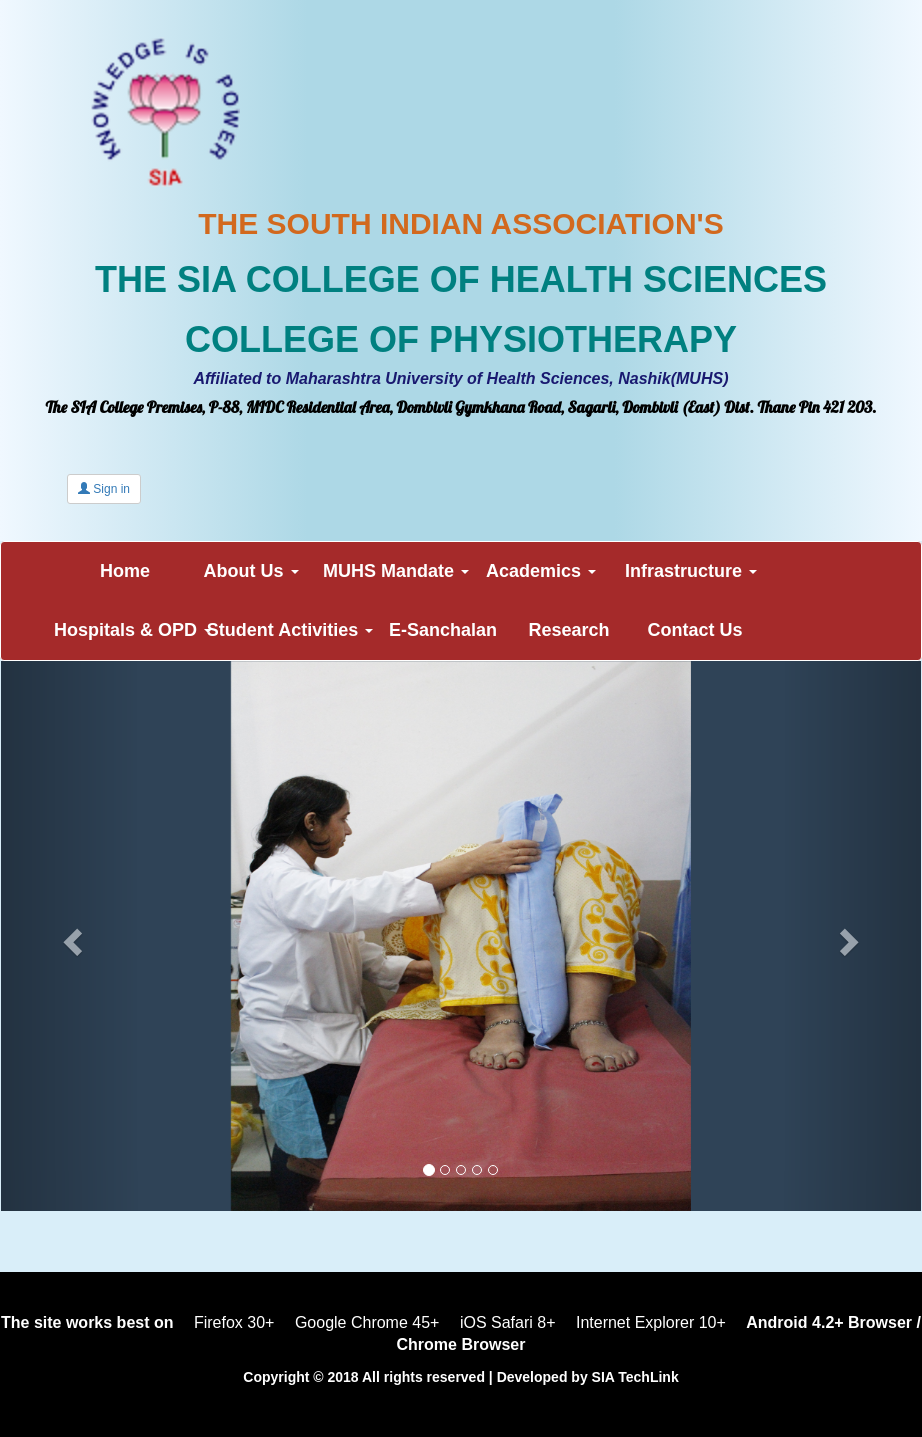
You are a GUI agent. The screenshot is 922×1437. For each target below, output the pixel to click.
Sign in (104, 489)
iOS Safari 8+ (508, 1322)
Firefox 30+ (234, 1322)
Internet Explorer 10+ (651, 1322)
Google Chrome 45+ (367, 1322)
